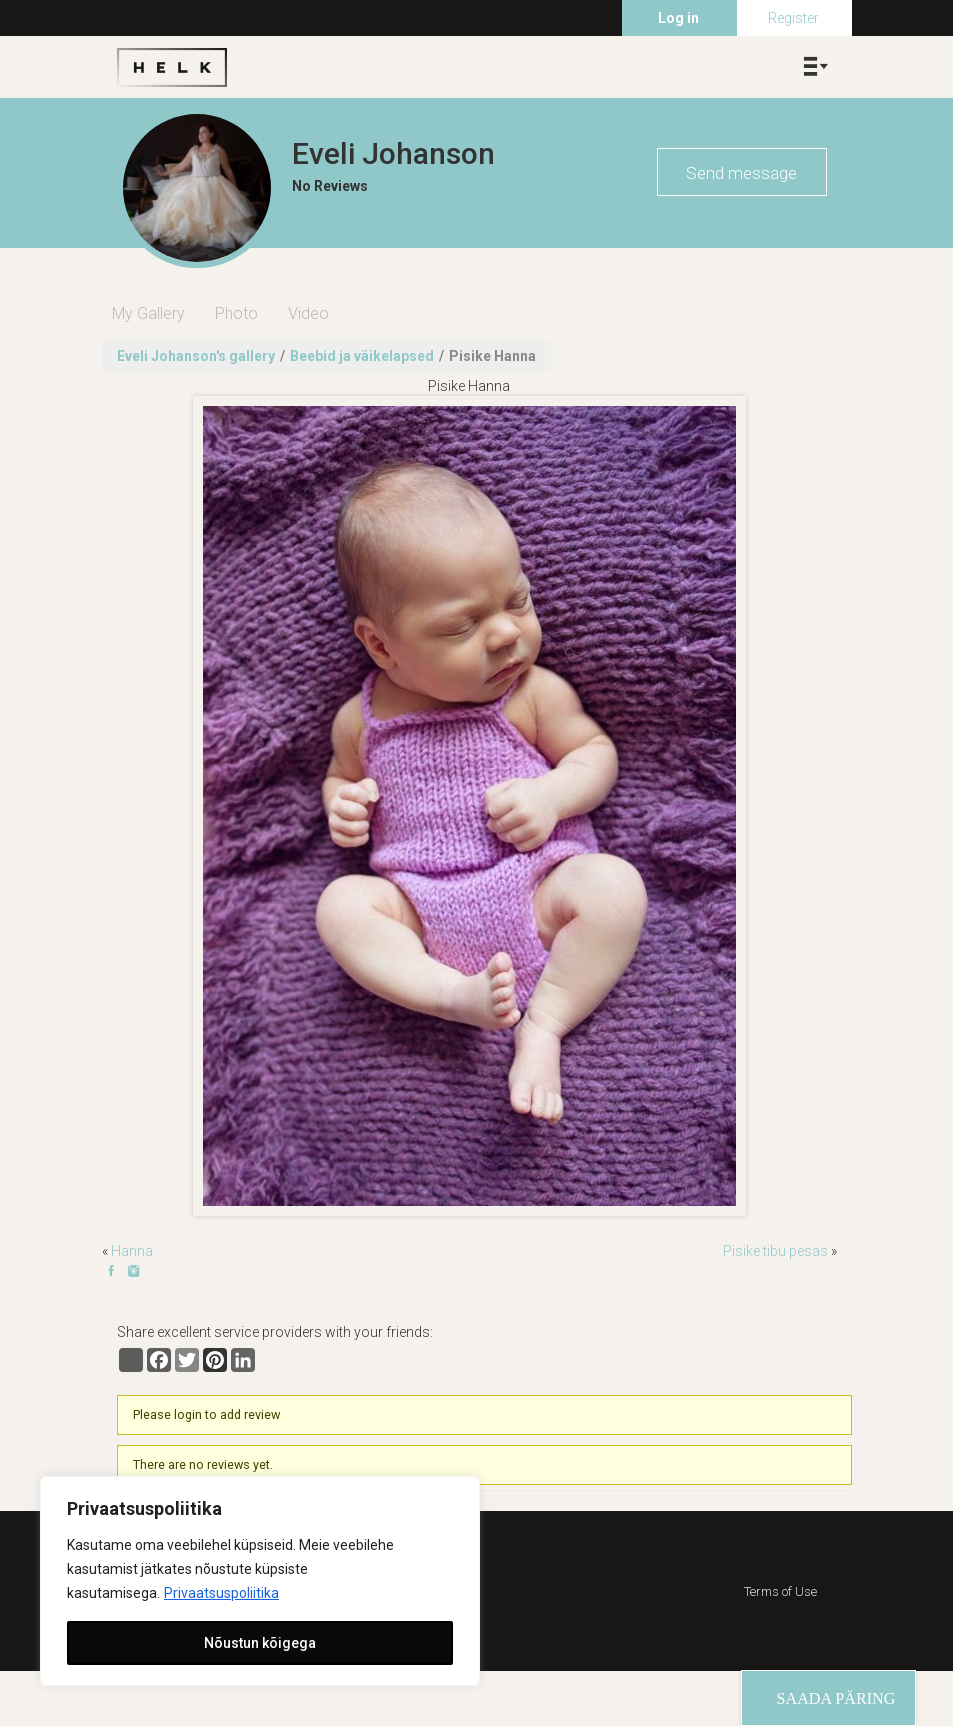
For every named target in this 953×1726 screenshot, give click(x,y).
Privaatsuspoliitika (221, 1593)
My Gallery (148, 313)
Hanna (132, 1251)
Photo (236, 313)
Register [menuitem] (793, 18)
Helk (172, 67)
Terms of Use (780, 1591)
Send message (741, 173)
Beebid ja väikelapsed (362, 356)
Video (308, 313)
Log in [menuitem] (678, 18)
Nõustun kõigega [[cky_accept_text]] (260, 1643)
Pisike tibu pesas (775, 1251)
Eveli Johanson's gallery (196, 356)
